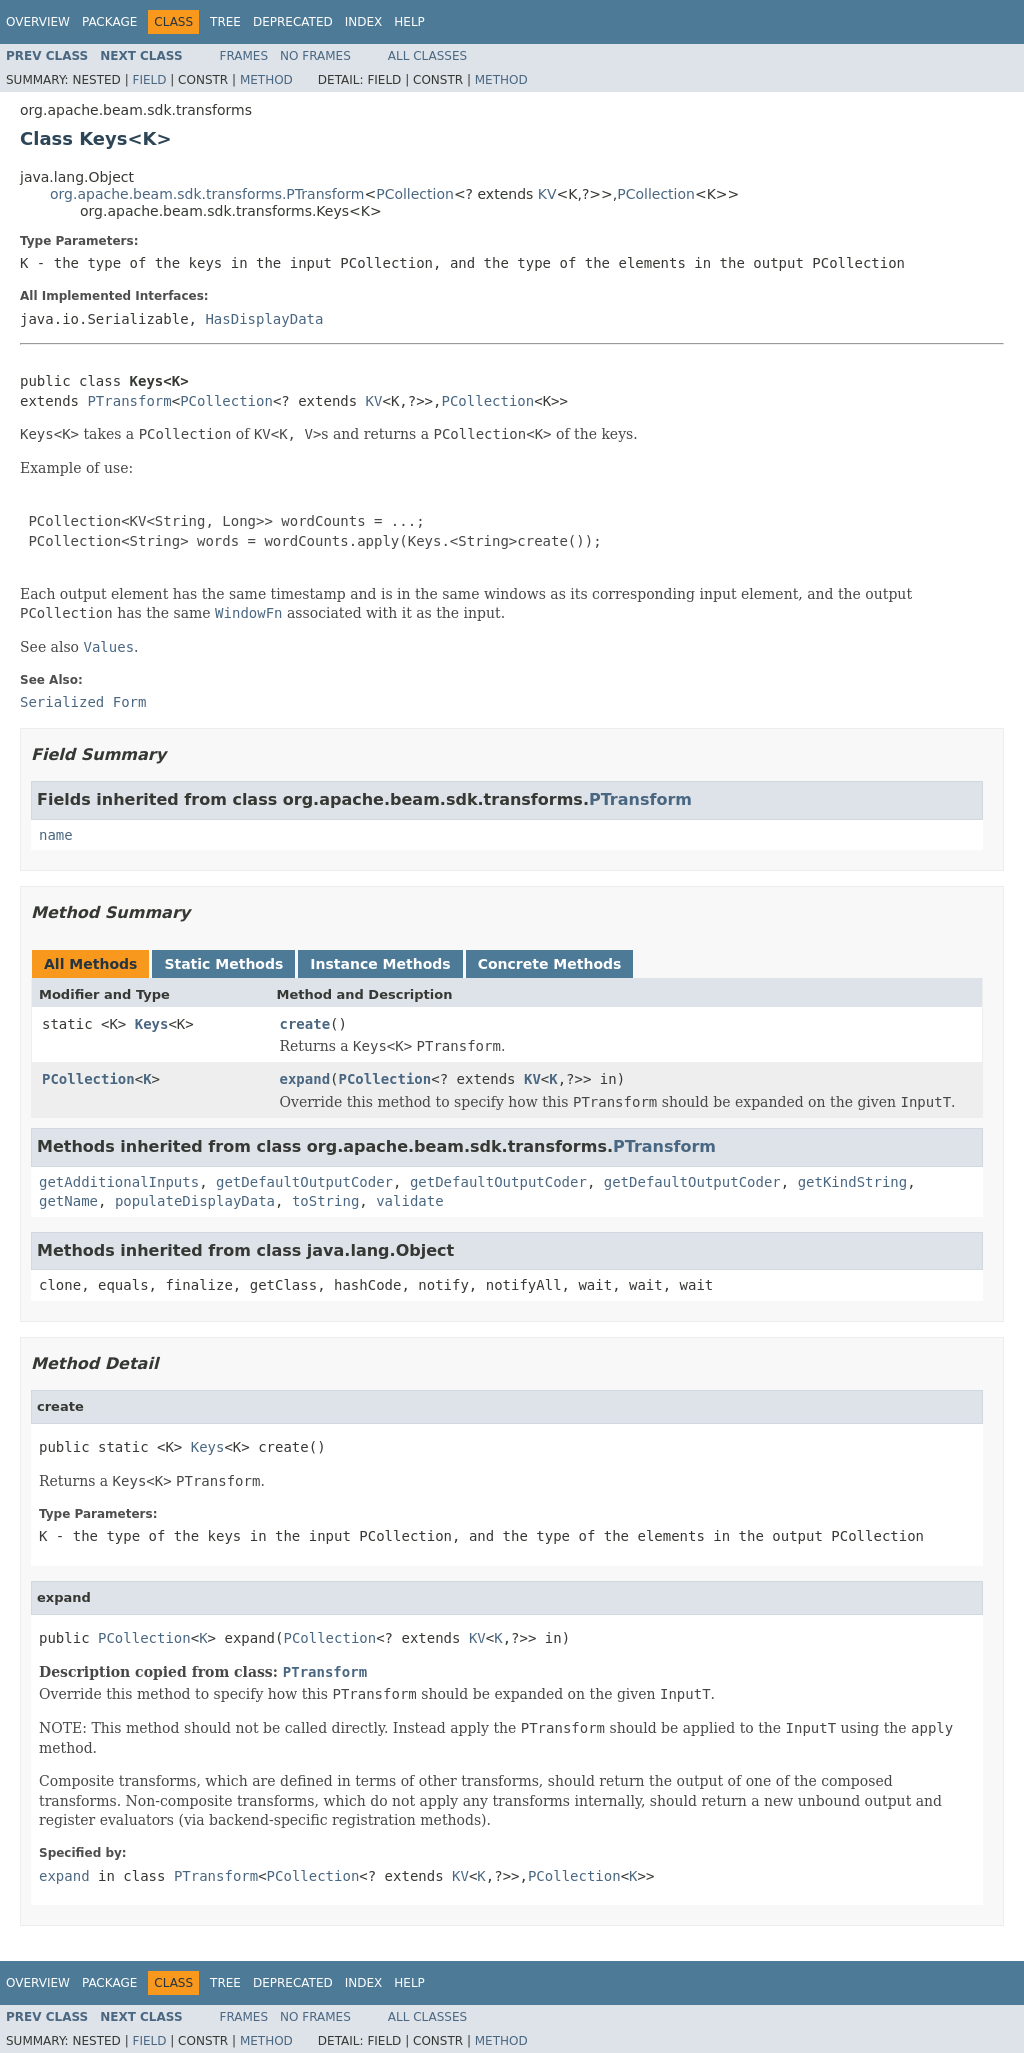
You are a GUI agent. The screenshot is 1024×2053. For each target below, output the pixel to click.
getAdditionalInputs (119, 1182)
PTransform (129, 401)
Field (149, 80)
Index (364, 22)
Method (266, 80)
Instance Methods (380, 964)
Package (109, 22)
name (56, 835)
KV (547, 194)
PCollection (415, 194)
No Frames (315, 56)
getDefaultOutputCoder (304, 1182)
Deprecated (293, 22)
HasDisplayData (264, 319)
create (305, 1024)
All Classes (427, 56)
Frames (244, 56)
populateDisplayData (195, 1201)
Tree (225, 22)
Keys (152, 1024)
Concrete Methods (550, 964)
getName (68, 1201)
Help (409, 22)
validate (409, 1201)
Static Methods (223, 964)
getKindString (853, 1182)
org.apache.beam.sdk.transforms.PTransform (207, 194)
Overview (38, 22)
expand (305, 1079)
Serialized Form (83, 702)
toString (325, 1201)
